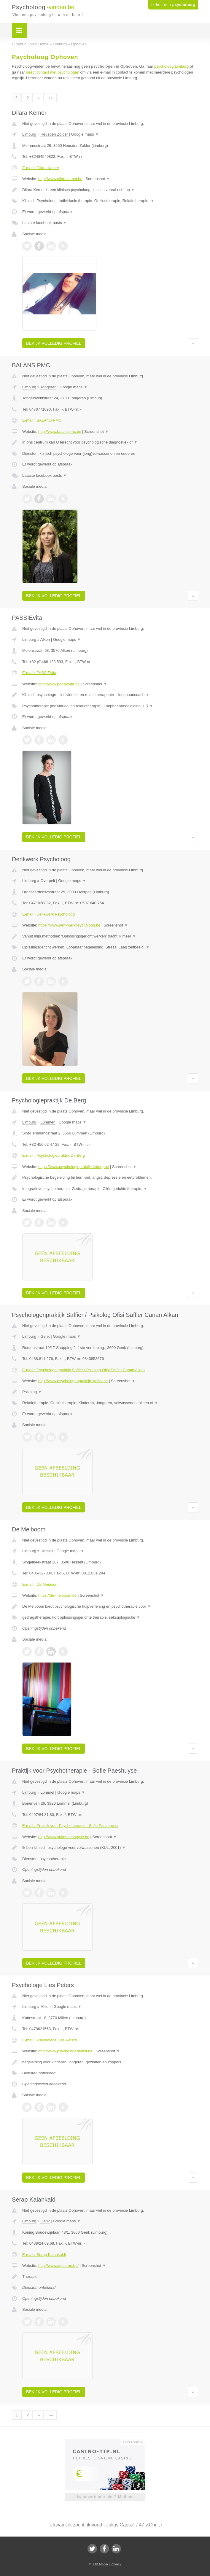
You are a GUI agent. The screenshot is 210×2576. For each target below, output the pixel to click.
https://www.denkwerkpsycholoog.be (69, 925)
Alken (45, 639)
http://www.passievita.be (58, 684)
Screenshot (97, 179)
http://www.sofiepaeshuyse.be (63, 1837)
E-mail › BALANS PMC (41, 420)
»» (51, 98)
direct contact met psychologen (52, 72)
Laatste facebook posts (44, 222)
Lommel (47, 1792)
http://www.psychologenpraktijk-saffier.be (73, 1381)
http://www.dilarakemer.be (60, 179)
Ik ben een (173, 5)
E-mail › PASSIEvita (39, 672)
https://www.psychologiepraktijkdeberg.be (73, 1166)
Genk (45, 1336)
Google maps (85, 134)
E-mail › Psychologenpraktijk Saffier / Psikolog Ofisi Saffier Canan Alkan (83, 1370)
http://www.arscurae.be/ (58, 2265)
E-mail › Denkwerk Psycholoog (48, 914)
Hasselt (46, 1551)
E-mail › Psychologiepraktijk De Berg (53, 1155)
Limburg (29, 134)
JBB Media (100, 2564)
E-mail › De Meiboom (40, 1584)
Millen (45, 2006)
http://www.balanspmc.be (59, 431)
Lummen (47, 1122)
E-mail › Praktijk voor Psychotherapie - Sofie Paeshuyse (70, 1825)
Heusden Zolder (54, 134)
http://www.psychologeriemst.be (65, 2051)
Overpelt (47, 880)
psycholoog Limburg (171, 66)
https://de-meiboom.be (57, 1595)
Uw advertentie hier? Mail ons (105, 2496)
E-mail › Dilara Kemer (40, 168)
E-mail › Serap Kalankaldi (44, 2254)
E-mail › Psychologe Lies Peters (49, 2040)
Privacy (116, 2564)
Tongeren (48, 387)
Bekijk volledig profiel (53, 343)
